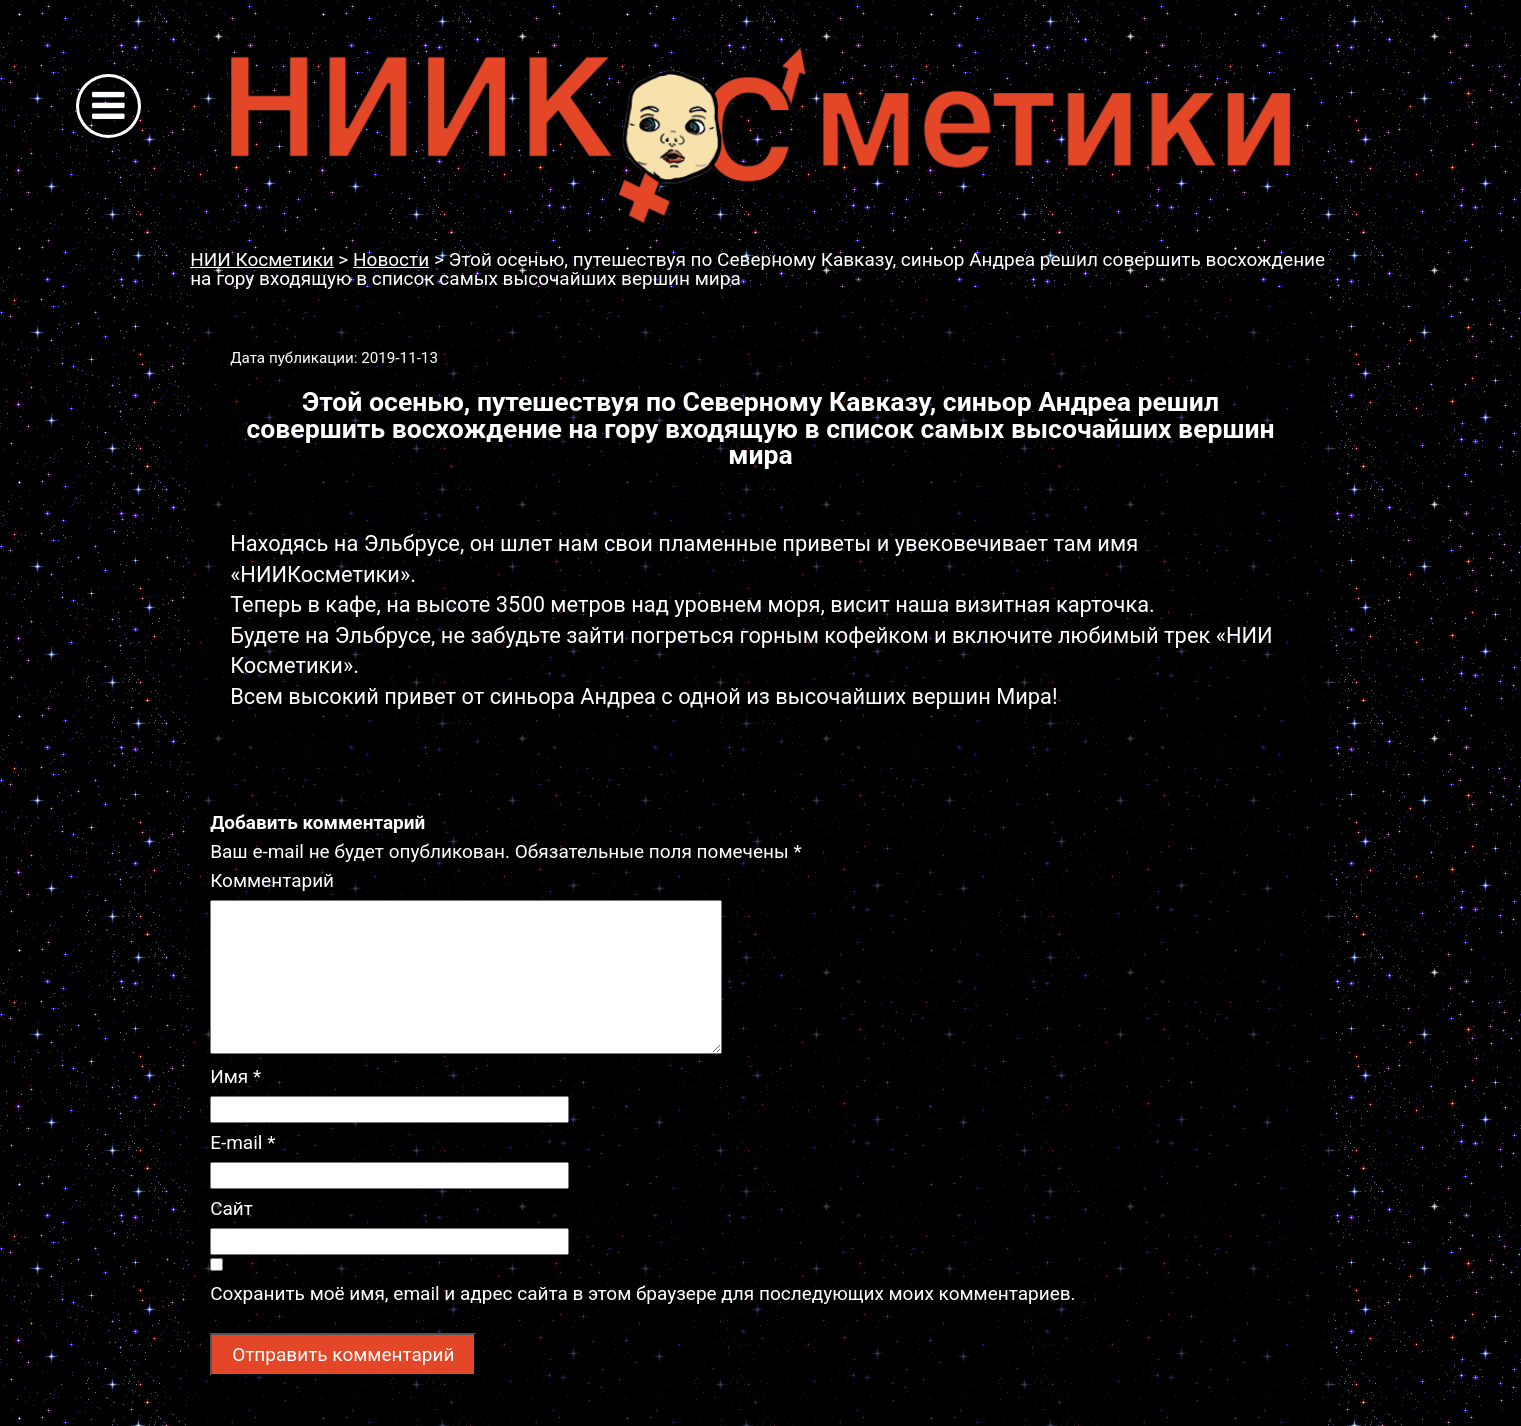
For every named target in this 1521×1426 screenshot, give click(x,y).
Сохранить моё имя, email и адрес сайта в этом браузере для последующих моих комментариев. (642, 1293)
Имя (235, 1076)
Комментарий (272, 880)
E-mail (242, 1142)
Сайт (231, 1208)
